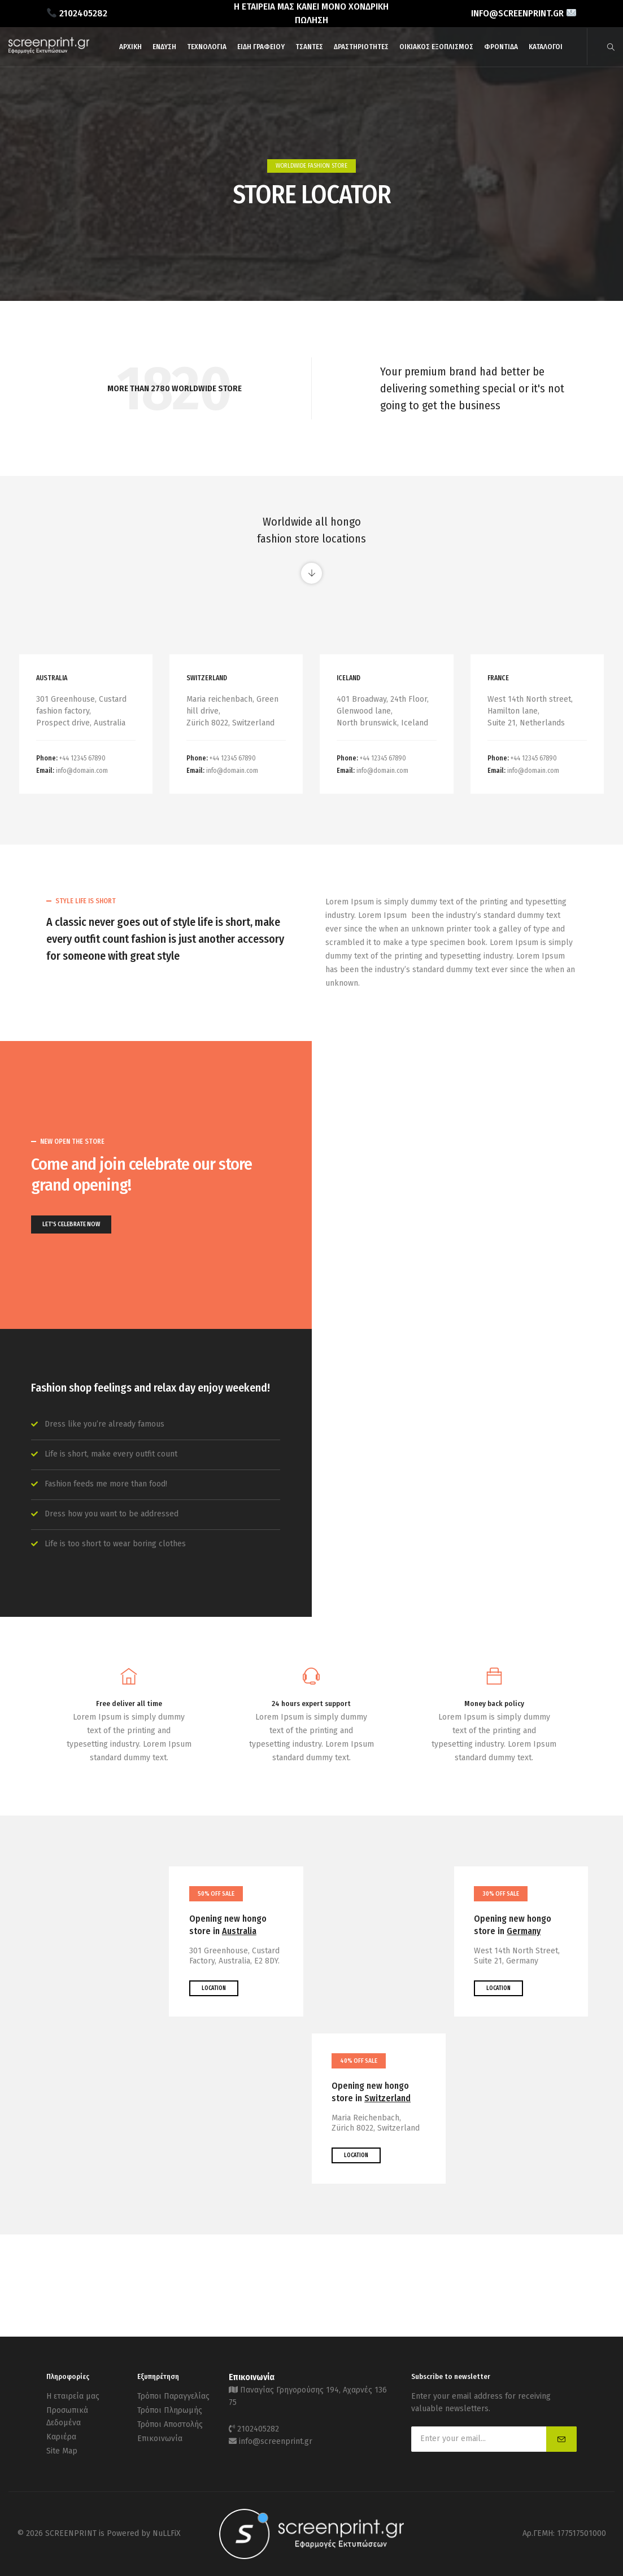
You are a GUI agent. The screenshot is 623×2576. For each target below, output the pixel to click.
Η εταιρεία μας (72, 2396)
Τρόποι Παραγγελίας (173, 2396)
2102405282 (258, 2429)
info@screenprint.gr (275, 2441)
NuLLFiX (167, 2533)
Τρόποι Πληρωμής (169, 2410)
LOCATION (214, 1988)
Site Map (61, 2451)
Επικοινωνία (159, 2438)
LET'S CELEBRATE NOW (71, 1224)
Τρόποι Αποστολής (170, 2424)
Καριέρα (61, 2437)
